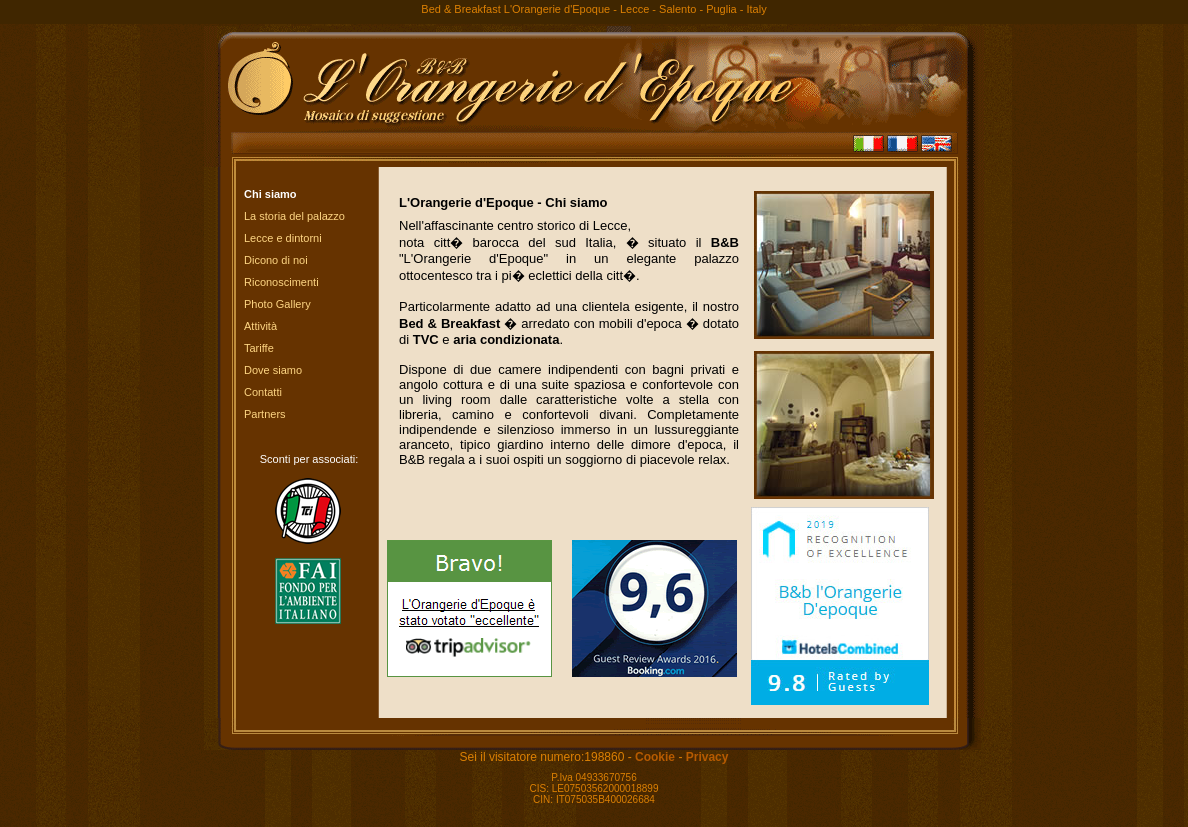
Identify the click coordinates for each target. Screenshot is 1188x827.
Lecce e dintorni (283, 238)
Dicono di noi (276, 260)
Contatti (263, 392)
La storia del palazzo (294, 216)
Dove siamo (273, 370)
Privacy (707, 757)
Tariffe (259, 348)
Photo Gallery (277, 304)
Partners (265, 414)
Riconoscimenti (281, 282)
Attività (260, 326)
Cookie (655, 757)
